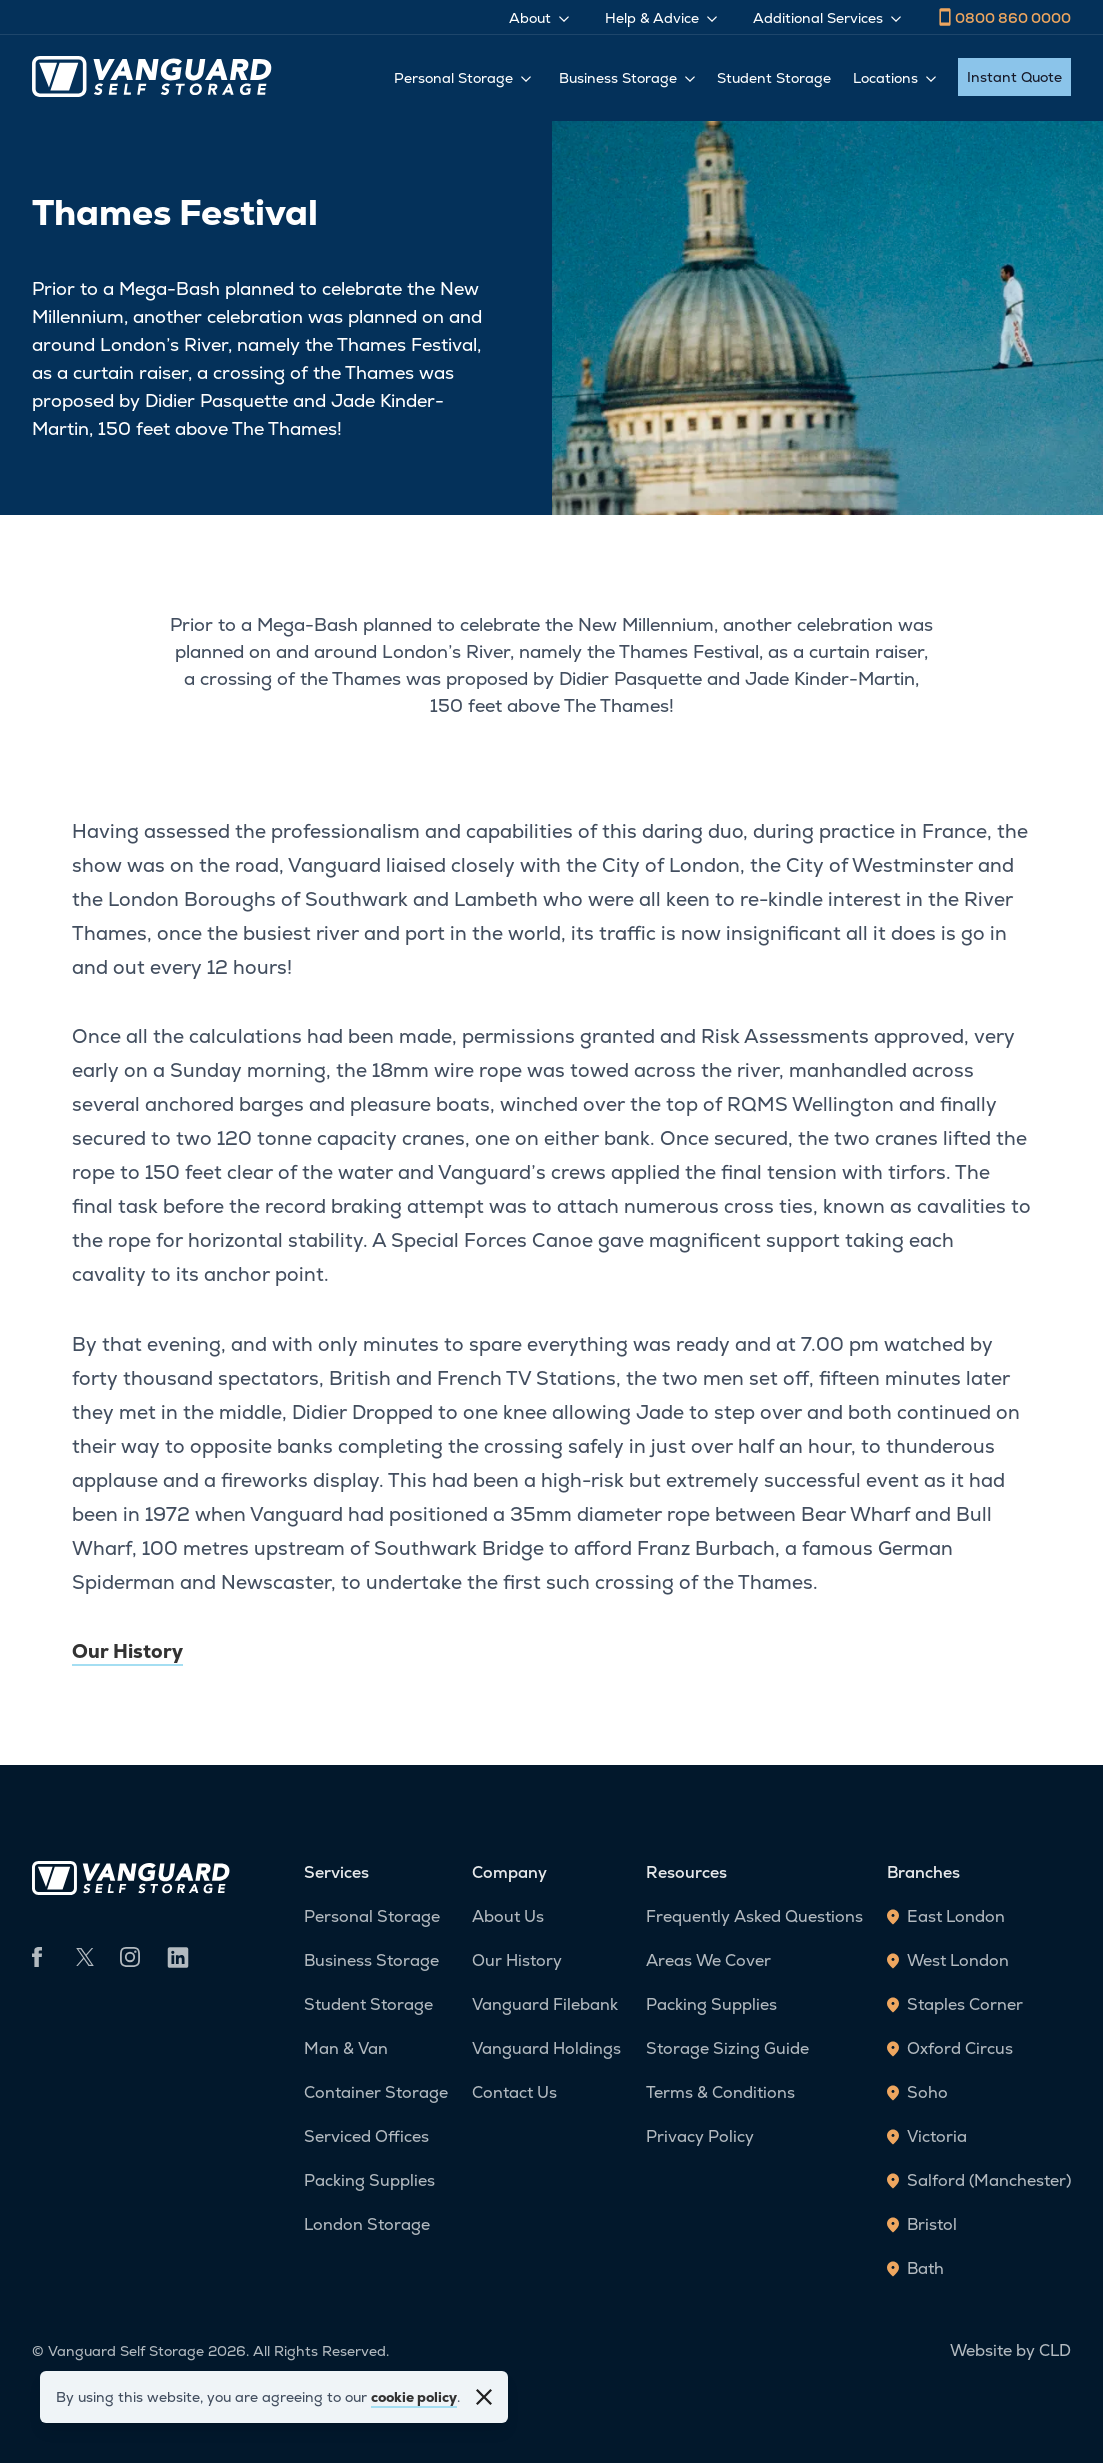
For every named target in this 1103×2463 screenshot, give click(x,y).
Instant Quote (1014, 77)
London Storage (367, 2224)
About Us (508, 1916)
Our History (127, 1651)
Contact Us (514, 2092)
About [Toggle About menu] (539, 18)
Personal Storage (372, 1916)
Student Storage (774, 78)
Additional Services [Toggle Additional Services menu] (827, 18)
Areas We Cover (708, 1960)
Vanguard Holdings (546, 2048)
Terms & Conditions (720, 2092)
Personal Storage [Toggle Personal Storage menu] (462, 78)
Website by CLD (1010, 2350)
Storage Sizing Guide (727, 2048)
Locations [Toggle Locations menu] (894, 78)
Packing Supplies (369, 2180)
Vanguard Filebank (545, 2004)
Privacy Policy (700, 2136)
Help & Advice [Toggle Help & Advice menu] (661, 18)
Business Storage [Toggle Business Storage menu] (627, 78)
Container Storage (376, 2092)
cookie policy (414, 2397)
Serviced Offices (366, 2136)
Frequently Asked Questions (754, 1916)
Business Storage (371, 1960)
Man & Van (346, 2048)
